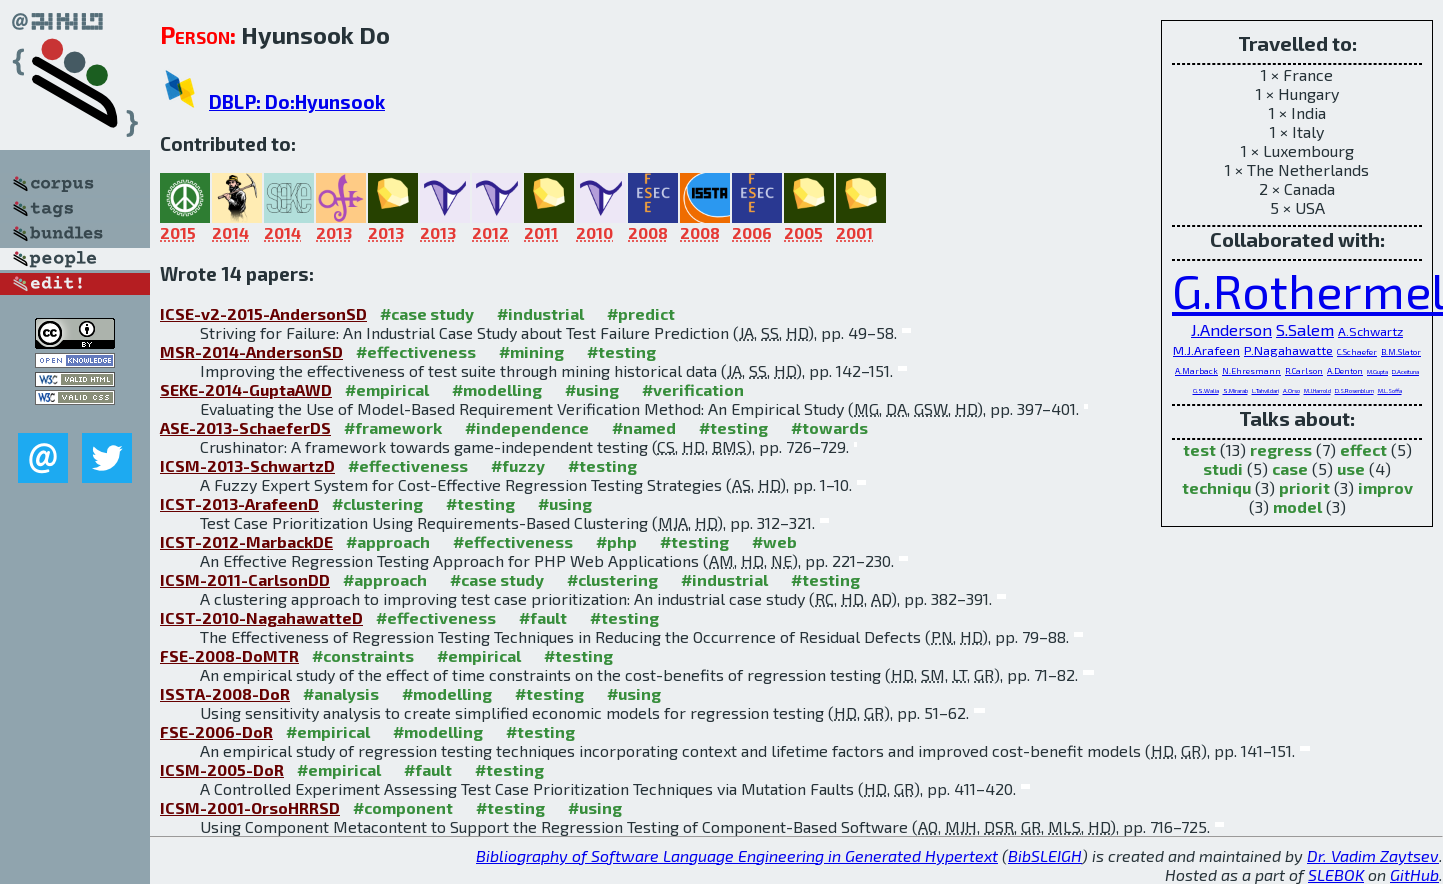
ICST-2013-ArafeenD (239, 503)
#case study (427, 313)
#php (616, 541)
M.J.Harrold (1317, 390)
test (1199, 449)
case (1290, 468)
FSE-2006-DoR (216, 731)
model (1297, 506)
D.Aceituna (1405, 371)
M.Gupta (1377, 371)
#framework (393, 427)
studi (1223, 468)
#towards (829, 427)
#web (774, 541)
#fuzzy (518, 465)
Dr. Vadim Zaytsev (1373, 855)
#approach (388, 541)
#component (403, 807)
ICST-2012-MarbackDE (246, 541)
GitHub (1414, 874)
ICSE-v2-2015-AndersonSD (263, 313)
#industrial (540, 313)
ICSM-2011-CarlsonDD (245, 579)
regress (1281, 449)
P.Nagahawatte (1288, 350)
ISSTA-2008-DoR (225, 693)
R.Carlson (1304, 371)
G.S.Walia (1206, 390)
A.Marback (1196, 371)
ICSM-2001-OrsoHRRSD (250, 807)
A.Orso (1291, 390)
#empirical (387, 389)
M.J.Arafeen (1206, 350)
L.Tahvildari (1265, 390)
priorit (1304, 487)
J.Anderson (1231, 329)
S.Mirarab (1235, 390)
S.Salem (1305, 329)
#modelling (497, 389)
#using (592, 389)
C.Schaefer (1357, 352)
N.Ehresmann (1251, 371)
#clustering (377, 503)
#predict (641, 313)
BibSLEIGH (1045, 855)
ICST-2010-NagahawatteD (261, 617)
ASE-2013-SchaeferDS (245, 427)
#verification (693, 389)
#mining (531, 351)
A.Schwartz (1370, 331)
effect (1363, 449)
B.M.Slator (1401, 352)
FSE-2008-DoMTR (229, 655)
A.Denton (1345, 371)
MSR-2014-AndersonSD (251, 351)
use (1351, 468)
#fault (543, 617)
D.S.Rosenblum (1354, 390)
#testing (621, 351)
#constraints (363, 655)
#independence (527, 427)
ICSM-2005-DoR (222, 769)
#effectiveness (416, 351)
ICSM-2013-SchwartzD (247, 465)
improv (1385, 487)
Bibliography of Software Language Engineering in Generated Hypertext (737, 855)
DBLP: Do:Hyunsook (297, 101)
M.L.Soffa (1390, 390)
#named (644, 427)
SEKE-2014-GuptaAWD (246, 389)
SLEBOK (1336, 874)
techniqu (1216, 487)
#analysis (341, 693)
